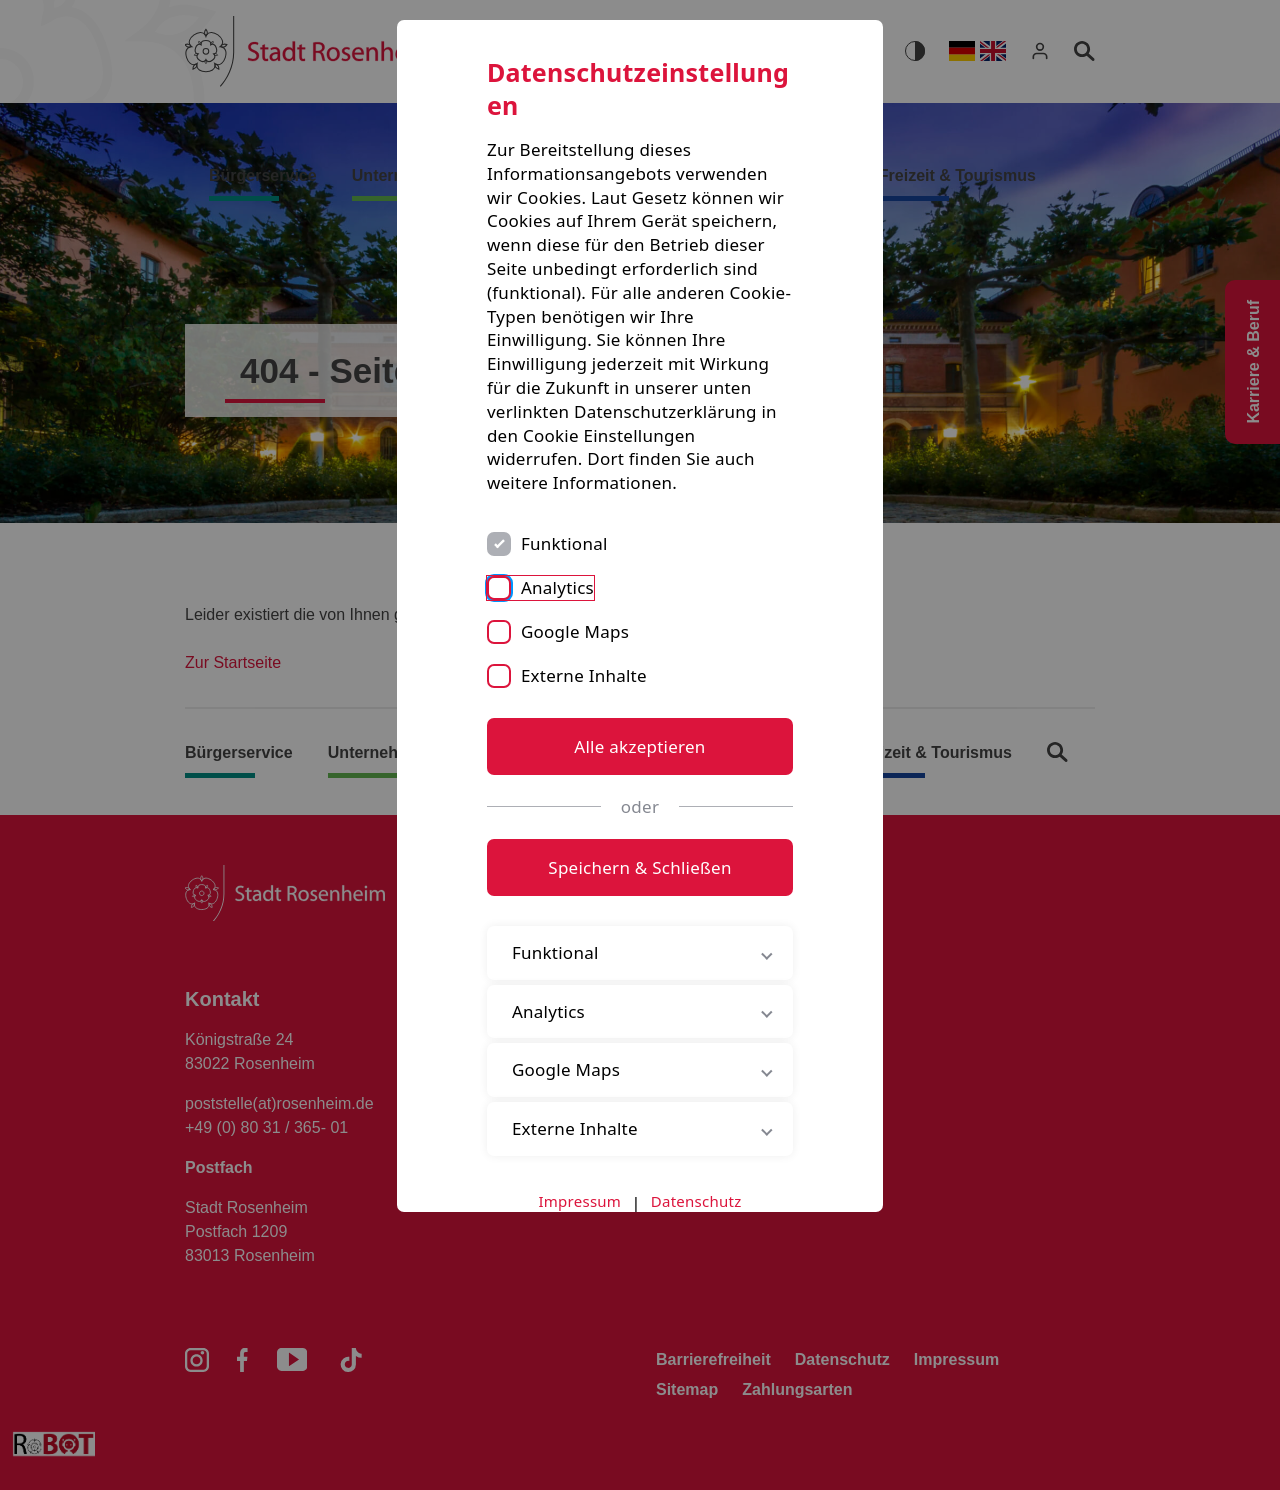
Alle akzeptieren (639, 746)
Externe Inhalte (584, 675)
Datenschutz (696, 1201)
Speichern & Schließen (639, 867)
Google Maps (575, 631)
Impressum (580, 1201)
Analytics (557, 587)
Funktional (564, 543)
